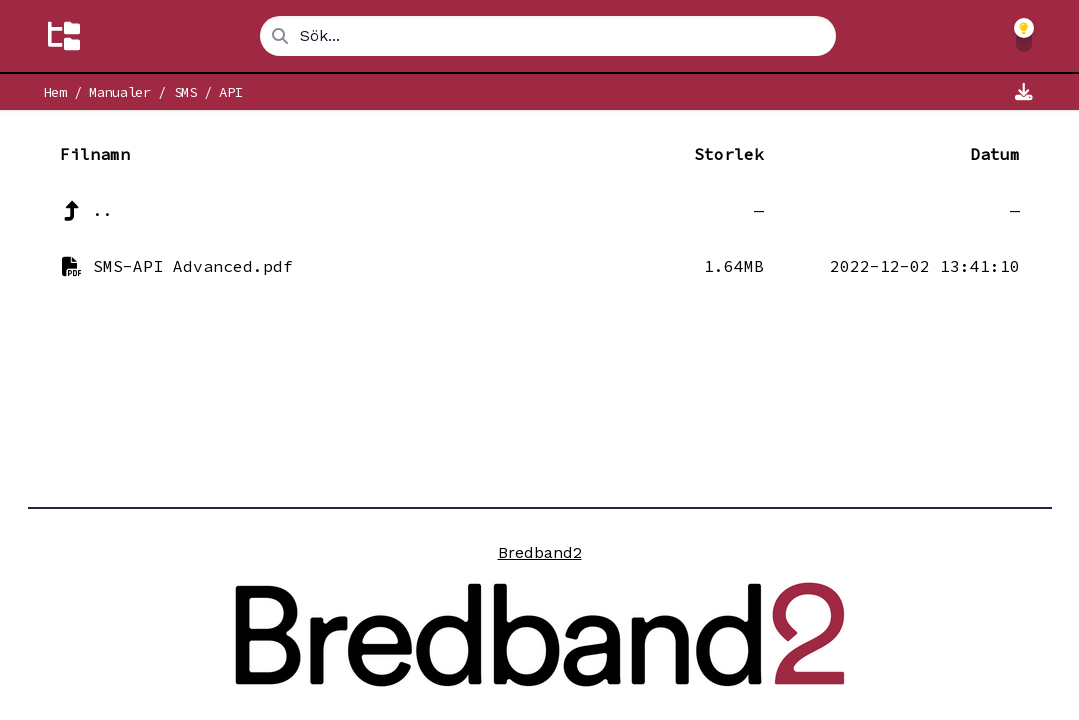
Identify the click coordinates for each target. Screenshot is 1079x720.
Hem (55, 92)
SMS (185, 92)
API (230, 92)
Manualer (119, 92)
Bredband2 (540, 552)
